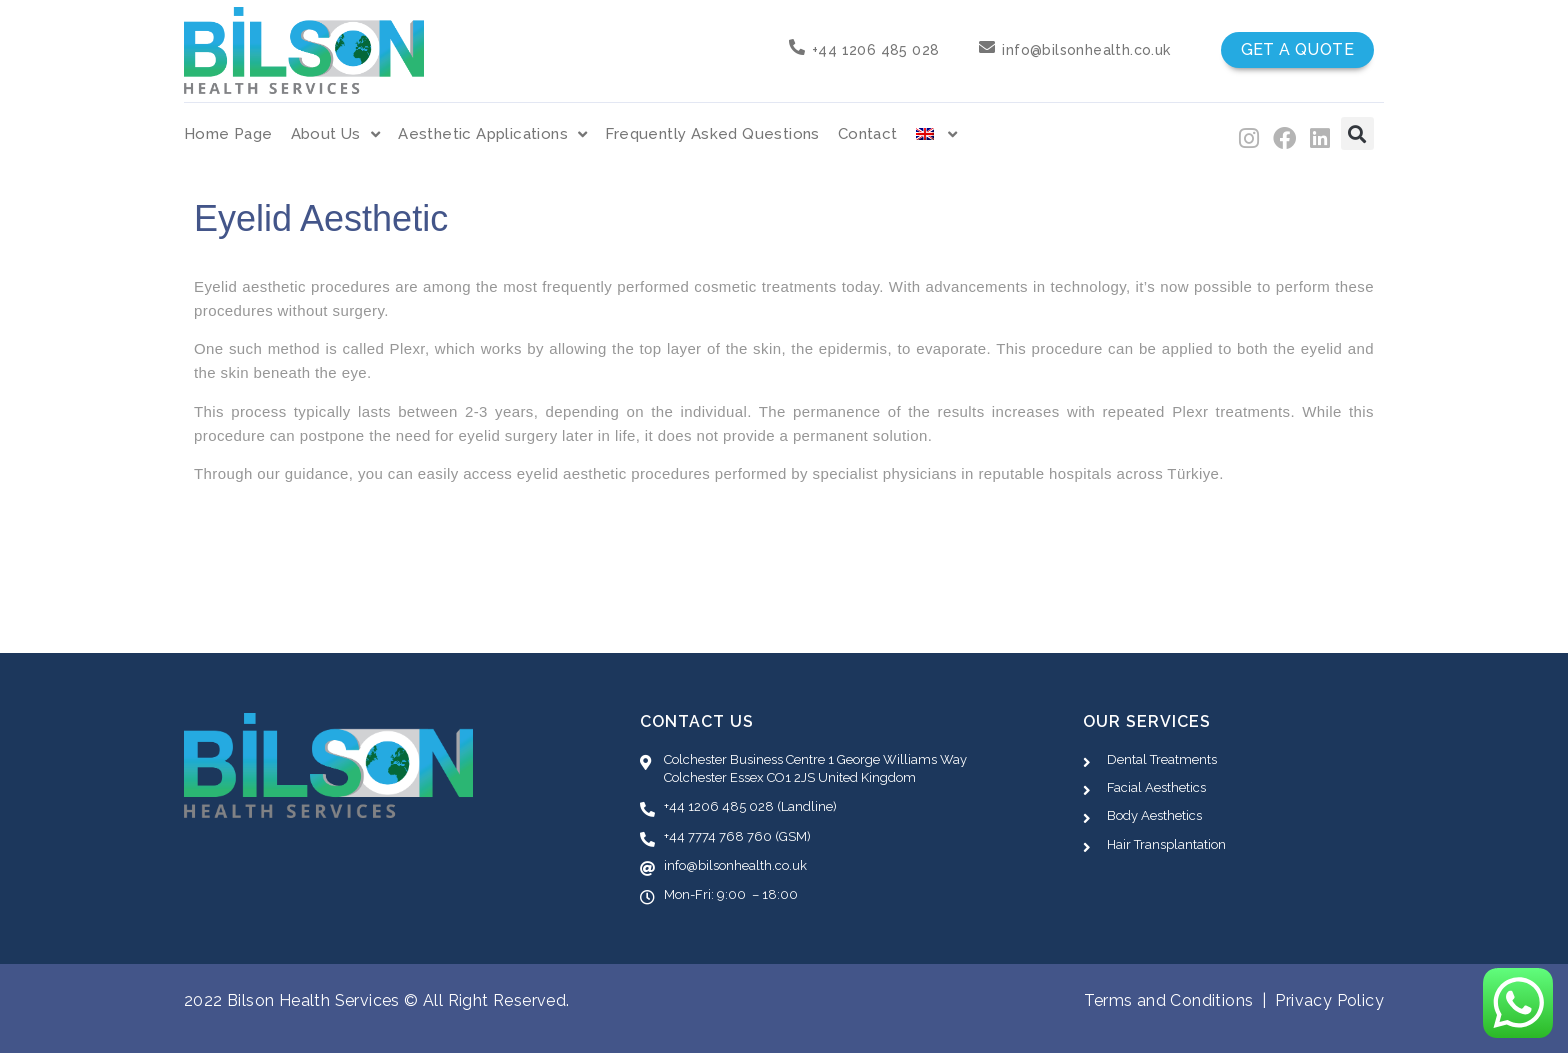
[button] (1357, 133)
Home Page (228, 134)
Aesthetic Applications (492, 134)
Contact (868, 134)
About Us (336, 134)
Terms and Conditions (1168, 1000)
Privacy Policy (1329, 1000)
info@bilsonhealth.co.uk (1086, 50)
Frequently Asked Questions (712, 134)
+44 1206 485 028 (875, 50)
